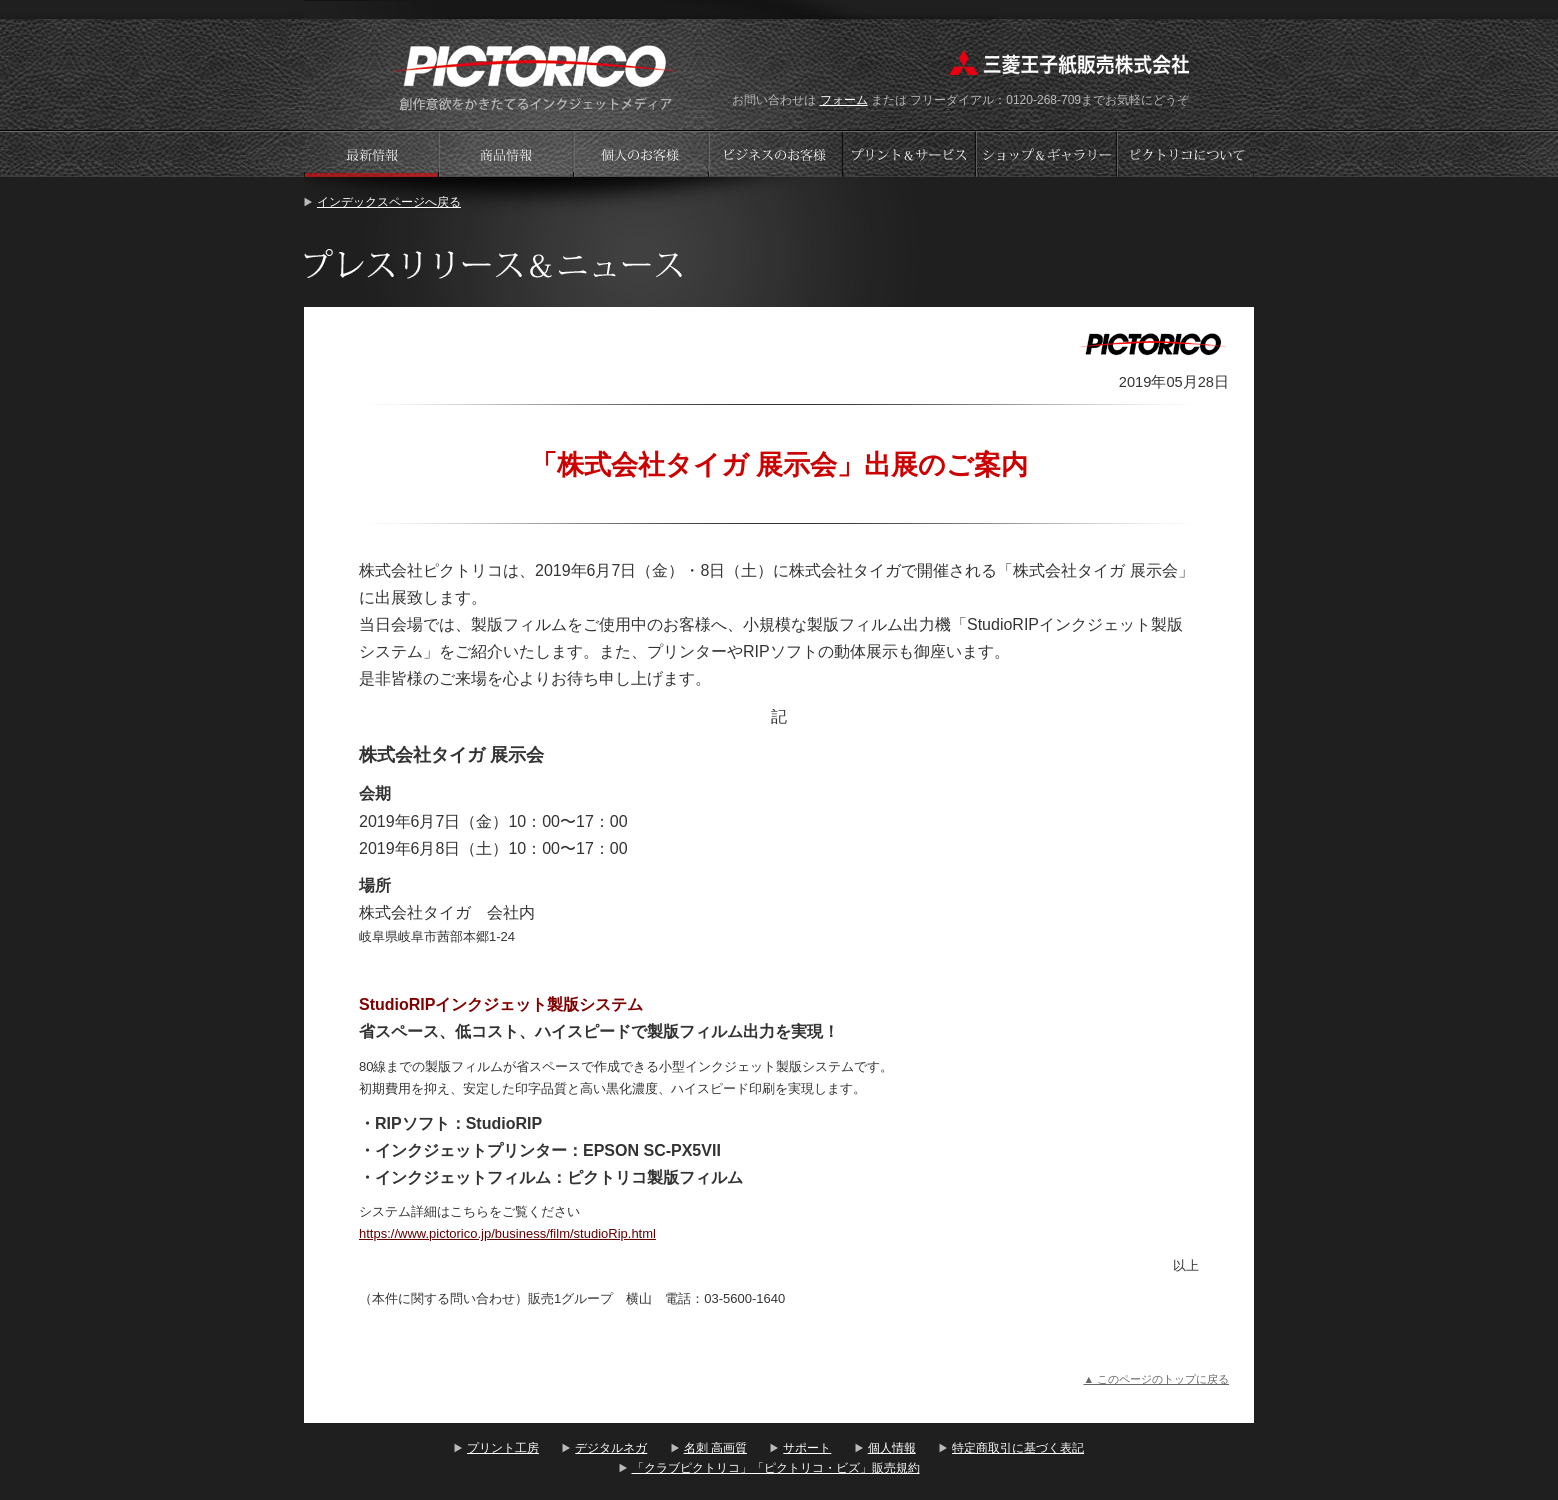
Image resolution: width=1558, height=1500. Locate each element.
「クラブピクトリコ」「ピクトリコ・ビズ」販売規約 (776, 1468)
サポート (807, 1448)
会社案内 (1186, 153)
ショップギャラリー (1048, 153)
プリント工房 (503, 1448)
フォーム (844, 100)
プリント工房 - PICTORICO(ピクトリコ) (535, 75)
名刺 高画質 (715, 1448)
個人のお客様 (641, 153)
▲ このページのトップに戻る (1156, 1379)
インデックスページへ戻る (389, 202)
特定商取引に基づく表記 (1018, 1448)
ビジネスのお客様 (776, 153)
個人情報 (892, 1448)
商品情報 (506, 153)
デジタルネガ (611, 1448)
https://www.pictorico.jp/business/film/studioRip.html (507, 1233)
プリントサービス (911, 153)
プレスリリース (371, 153)
